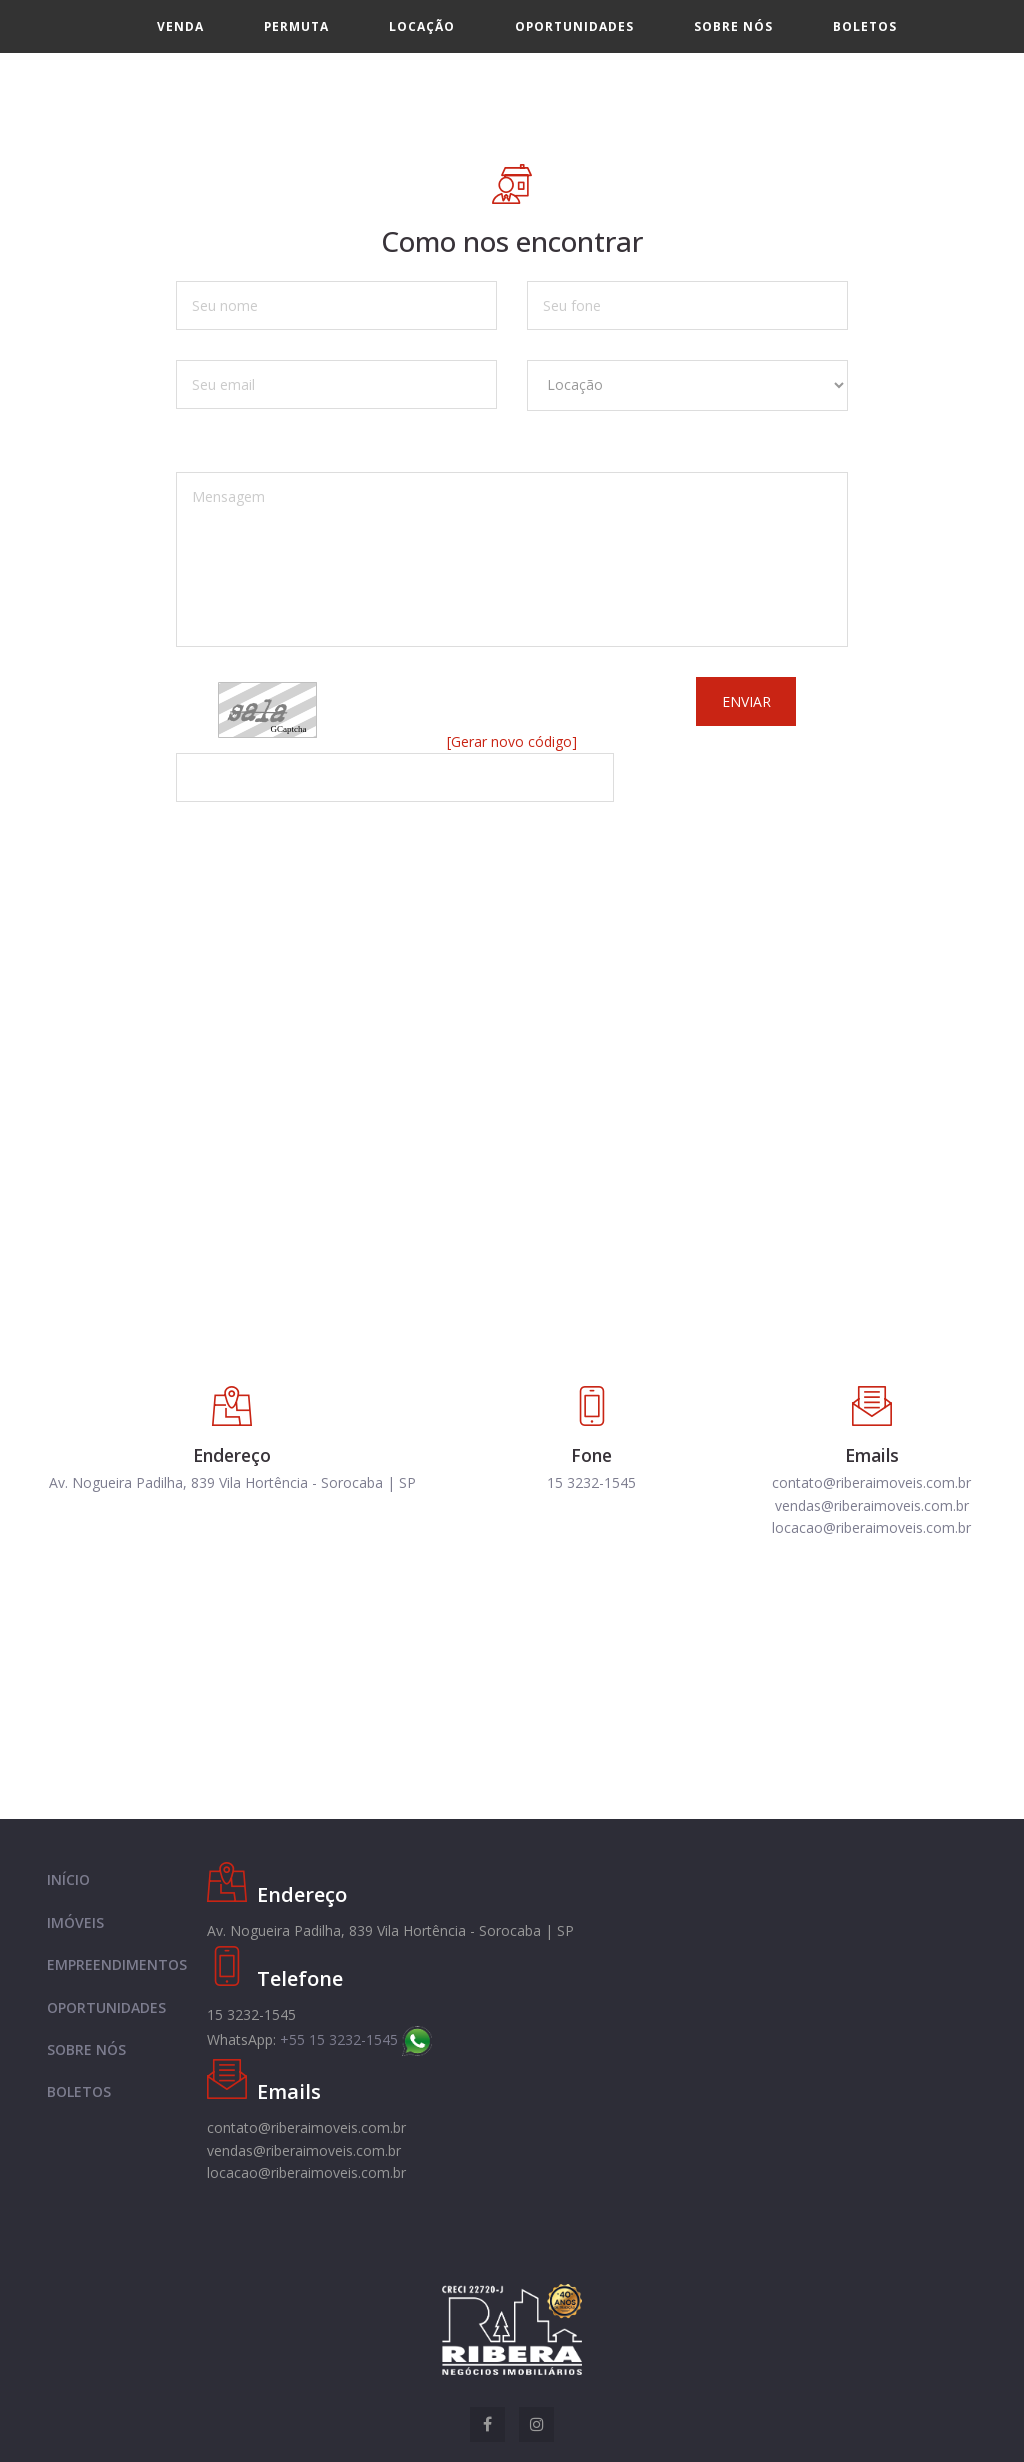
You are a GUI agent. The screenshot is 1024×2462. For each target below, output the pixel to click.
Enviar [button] (746, 701)
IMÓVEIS (75, 1922)
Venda (180, 26)
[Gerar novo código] (512, 741)
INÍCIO (68, 1879)
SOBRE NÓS (86, 2049)
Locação (422, 26)
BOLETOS (79, 2091)
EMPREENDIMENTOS (117, 1964)
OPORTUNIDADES (106, 2007)
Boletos (865, 26)
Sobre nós (733, 26)
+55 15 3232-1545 (356, 2039)
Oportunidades (574, 26)
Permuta (296, 26)
